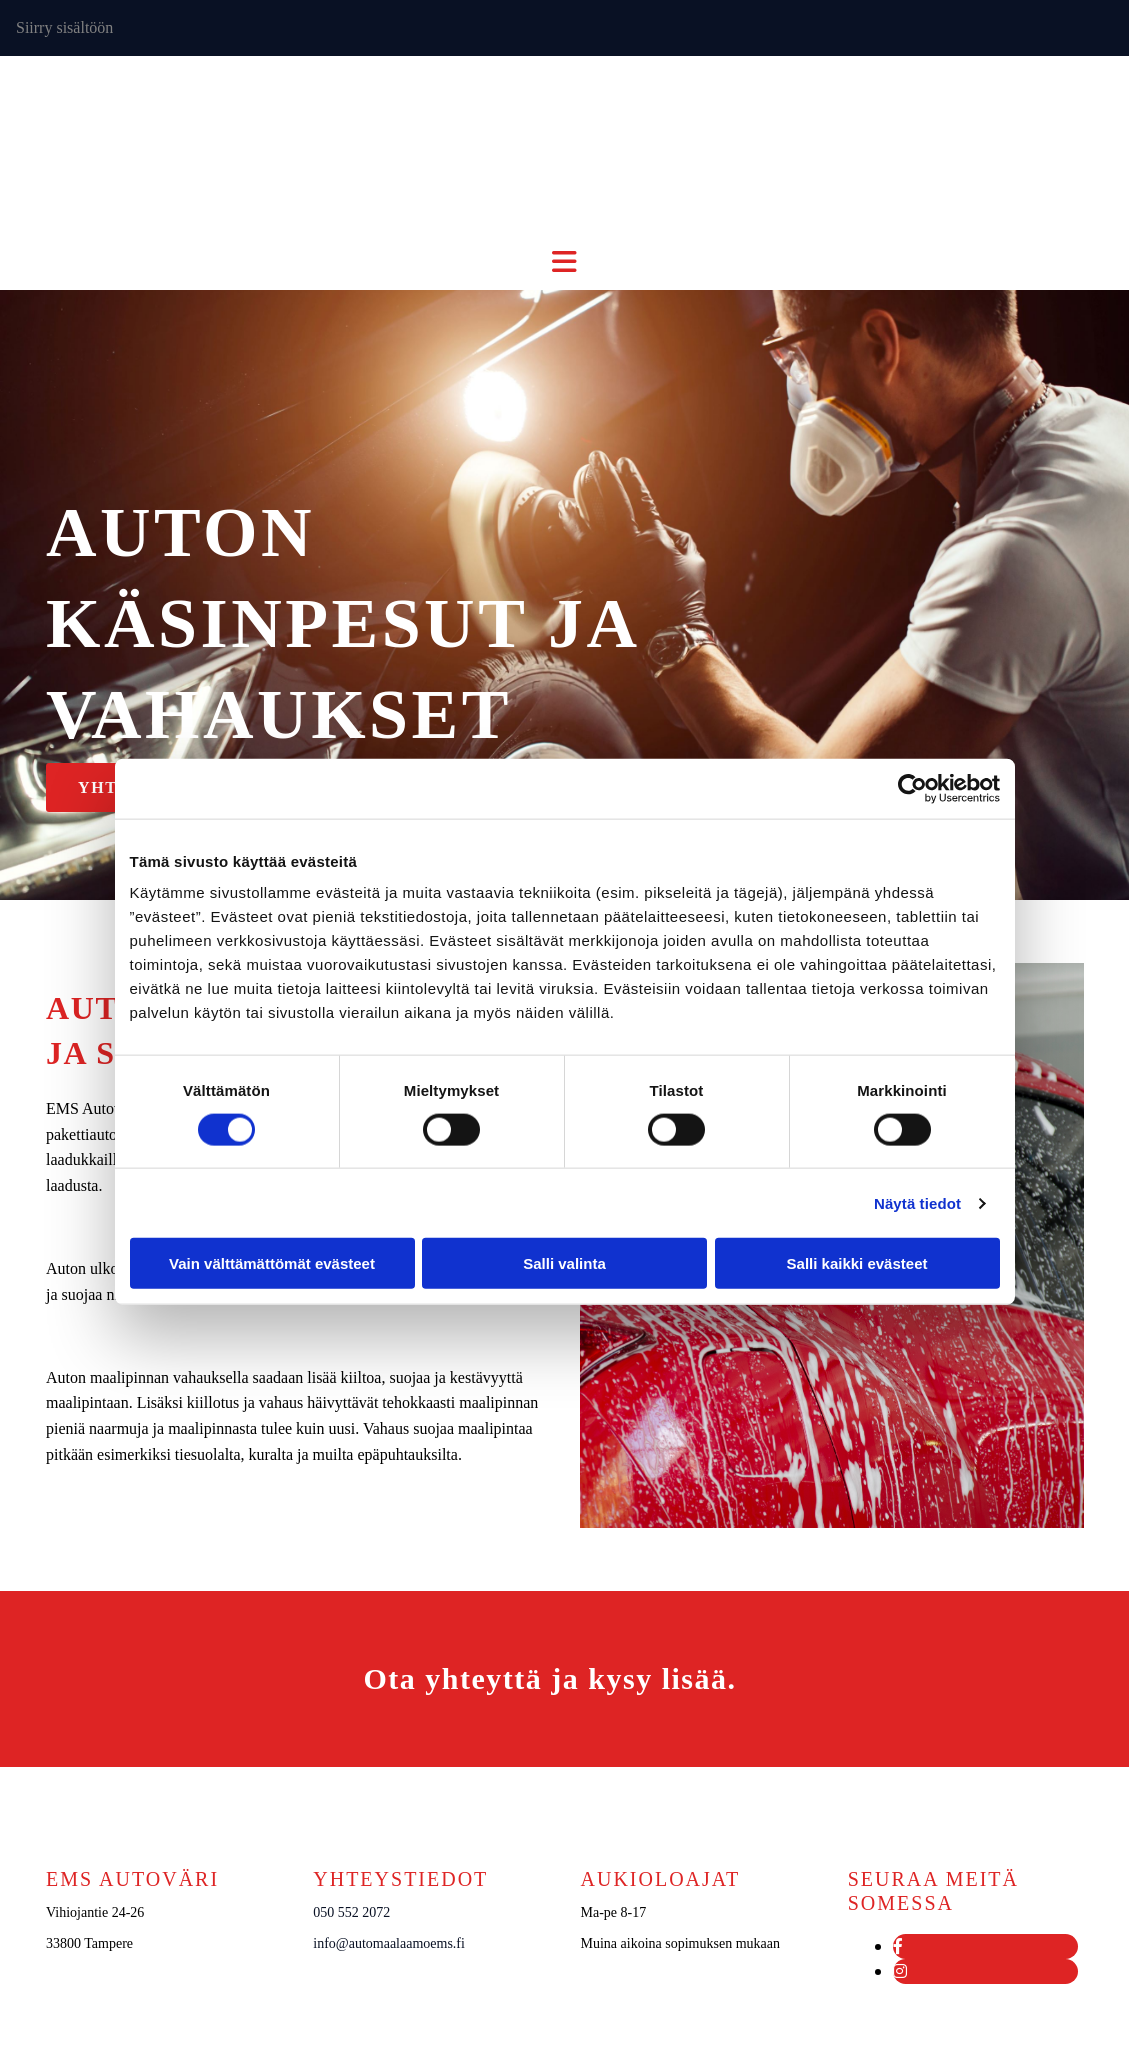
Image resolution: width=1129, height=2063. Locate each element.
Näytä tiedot (917, 1202)
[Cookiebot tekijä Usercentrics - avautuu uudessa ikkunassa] (912, 788)
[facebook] (898, 1946)
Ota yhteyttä (453, 1678)
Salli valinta (564, 1263)
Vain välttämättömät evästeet (272, 1263)
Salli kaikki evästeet (857, 1263)
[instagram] (900, 1971)
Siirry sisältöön (64, 27)
